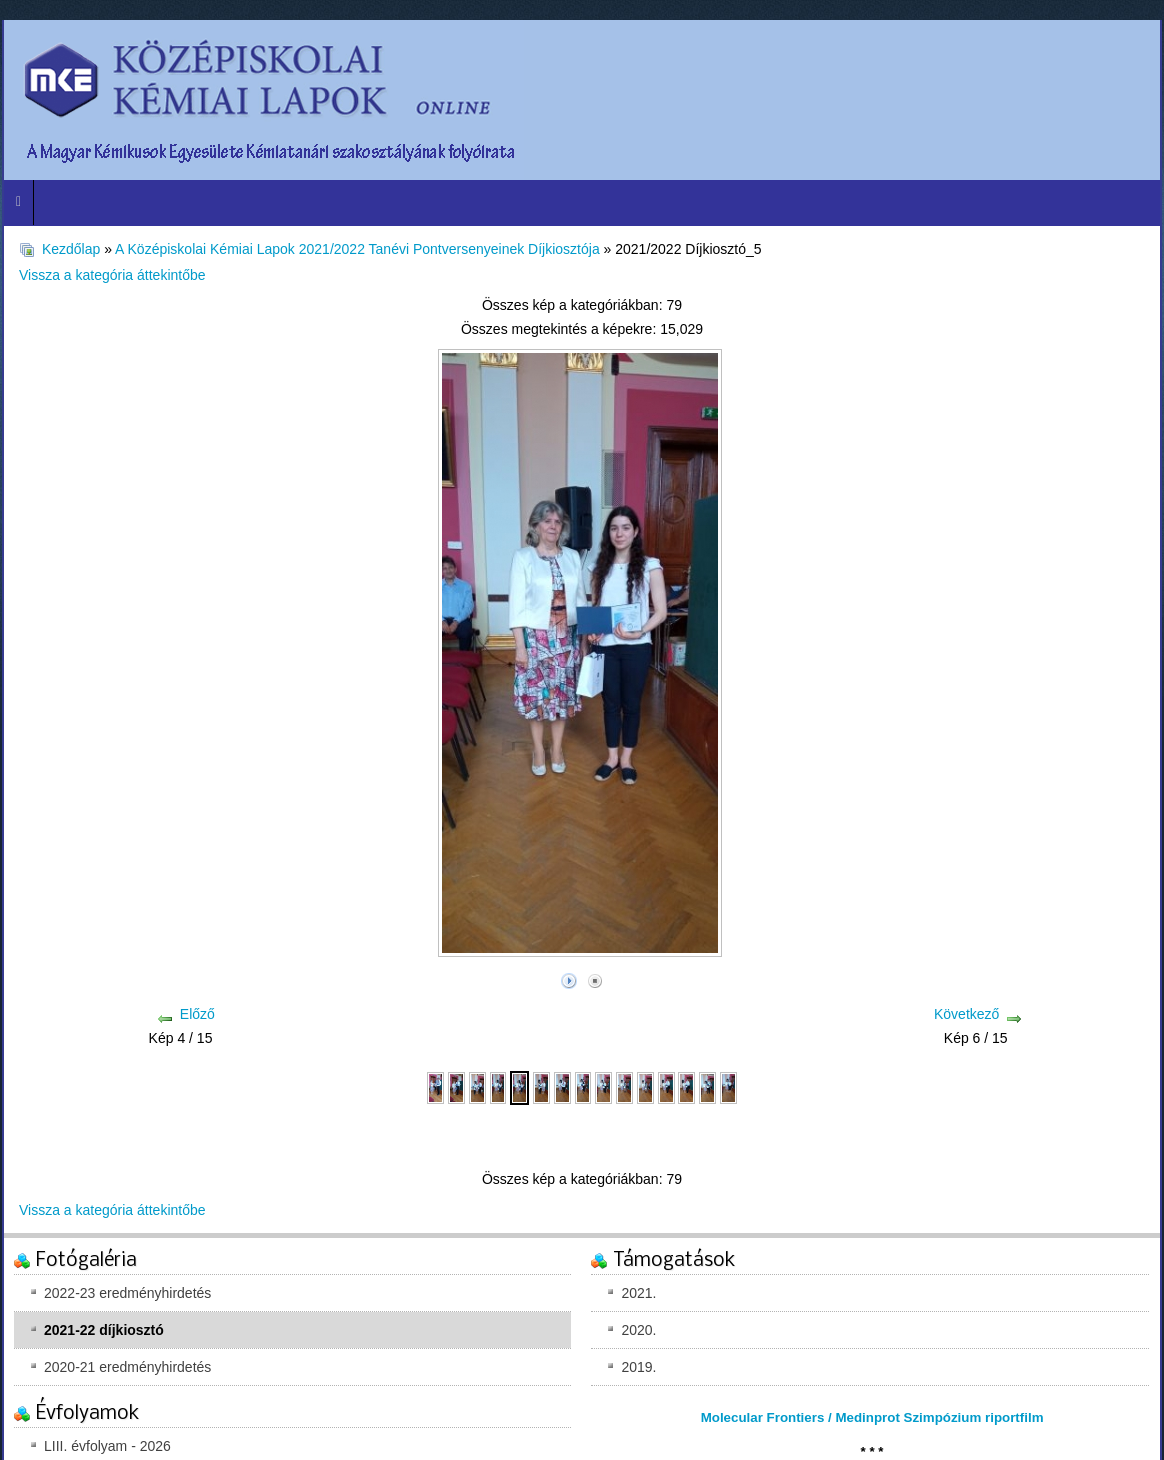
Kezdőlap (71, 249)
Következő (966, 1014)
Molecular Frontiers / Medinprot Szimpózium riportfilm (872, 1417)
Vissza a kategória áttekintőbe (112, 275)
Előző (197, 1014)
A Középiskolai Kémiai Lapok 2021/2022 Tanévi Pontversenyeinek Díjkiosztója (357, 249)
